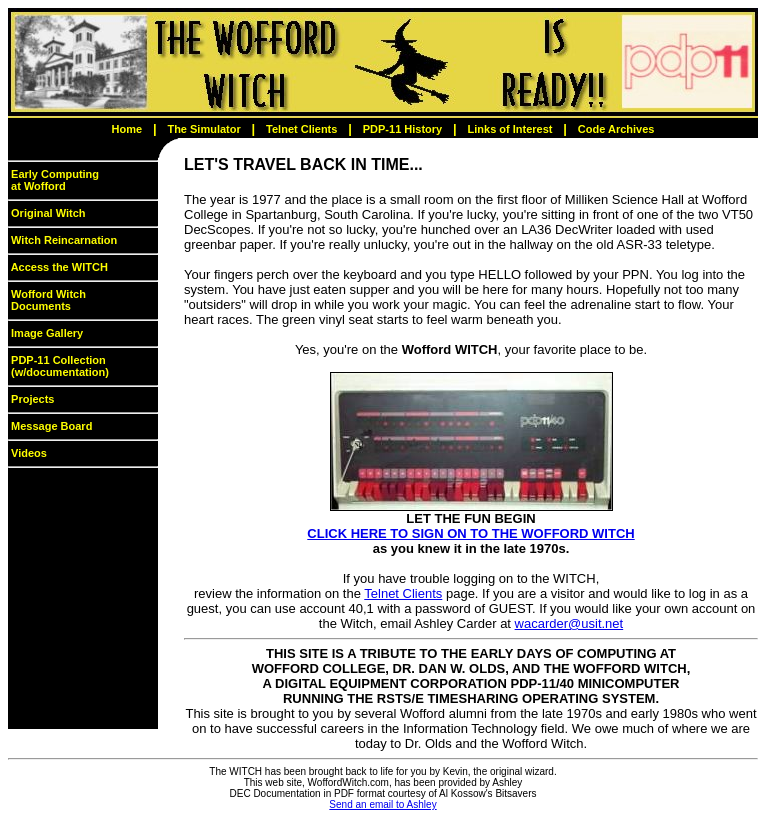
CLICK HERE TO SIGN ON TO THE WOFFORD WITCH (470, 533)
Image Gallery (45, 333)
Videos (27, 453)
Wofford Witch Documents (47, 300)
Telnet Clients (301, 129)
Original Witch (47, 213)
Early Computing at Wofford (53, 180)
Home (127, 129)
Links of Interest (510, 129)
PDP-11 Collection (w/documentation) (58, 366)
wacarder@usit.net (569, 623)
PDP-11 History (402, 129)
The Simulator (203, 129)
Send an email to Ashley (382, 804)
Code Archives (616, 129)
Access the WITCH (58, 267)
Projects (31, 399)
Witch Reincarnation (62, 240)
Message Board (50, 426)
